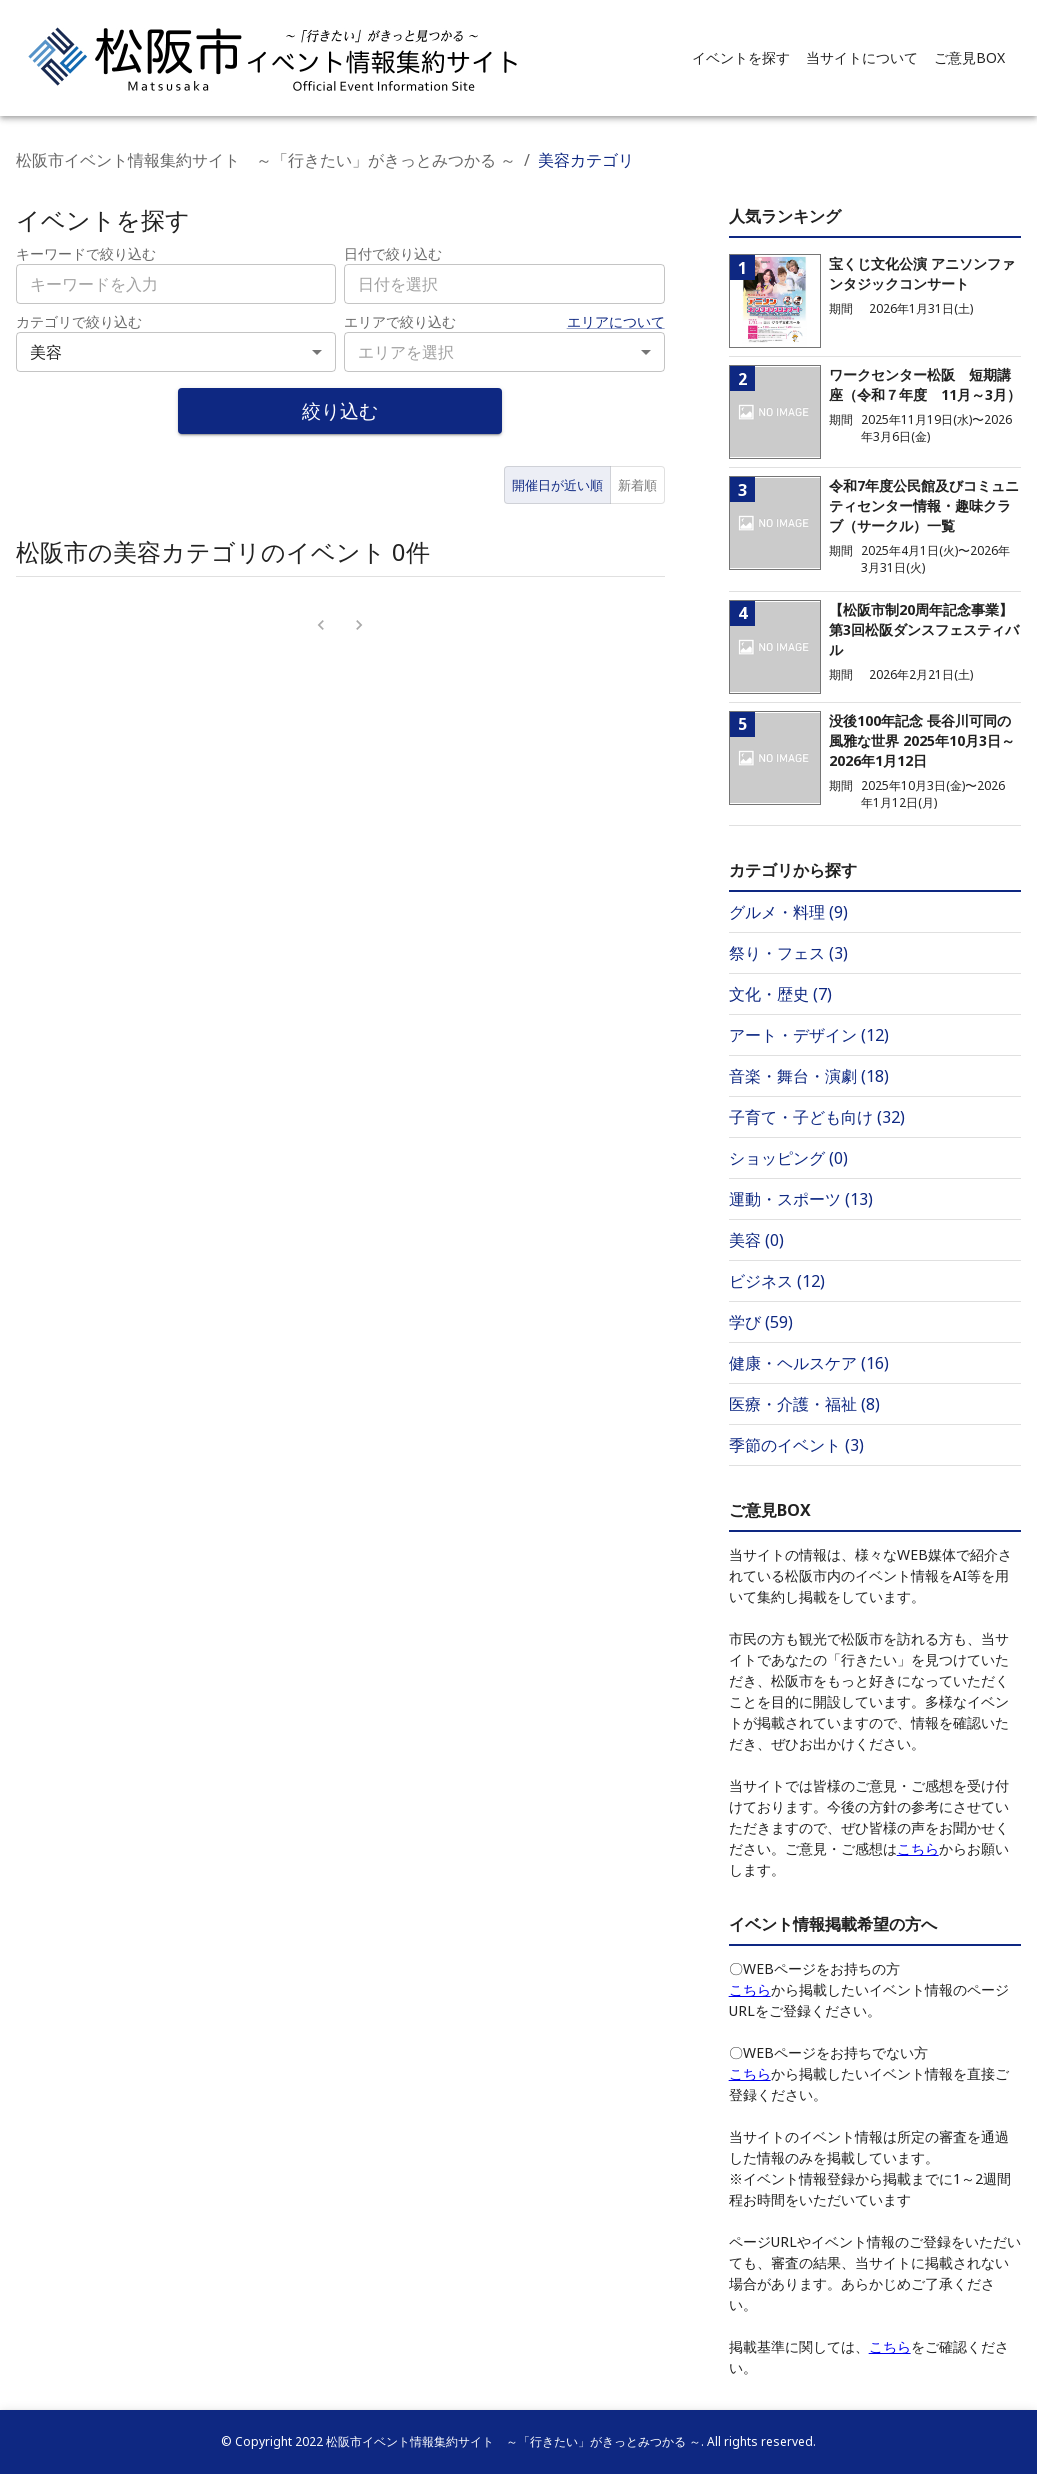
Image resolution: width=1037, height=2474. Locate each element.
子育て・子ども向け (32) (817, 1117)
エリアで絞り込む (400, 321)
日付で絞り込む (393, 253)
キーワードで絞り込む (86, 253)
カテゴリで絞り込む (79, 321)
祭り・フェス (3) (788, 953)
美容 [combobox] (46, 352)
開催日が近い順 (557, 485)
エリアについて (616, 321)
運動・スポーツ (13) (801, 1199)
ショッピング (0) (788, 1158)
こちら (918, 1848)
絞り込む (340, 410)
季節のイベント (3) (796, 1445)
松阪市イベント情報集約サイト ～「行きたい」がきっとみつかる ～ (266, 160)
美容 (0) (756, 1240)
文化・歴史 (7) (780, 994)
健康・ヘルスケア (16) (809, 1363)
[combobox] (504, 284)
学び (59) (761, 1322)
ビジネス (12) (777, 1281)
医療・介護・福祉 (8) (804, 1404)
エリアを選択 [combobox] (406, 352)
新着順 (637, 485)
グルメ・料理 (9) (788, 912)
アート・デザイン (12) (809, 1035)
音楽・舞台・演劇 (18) (809, 1076)
